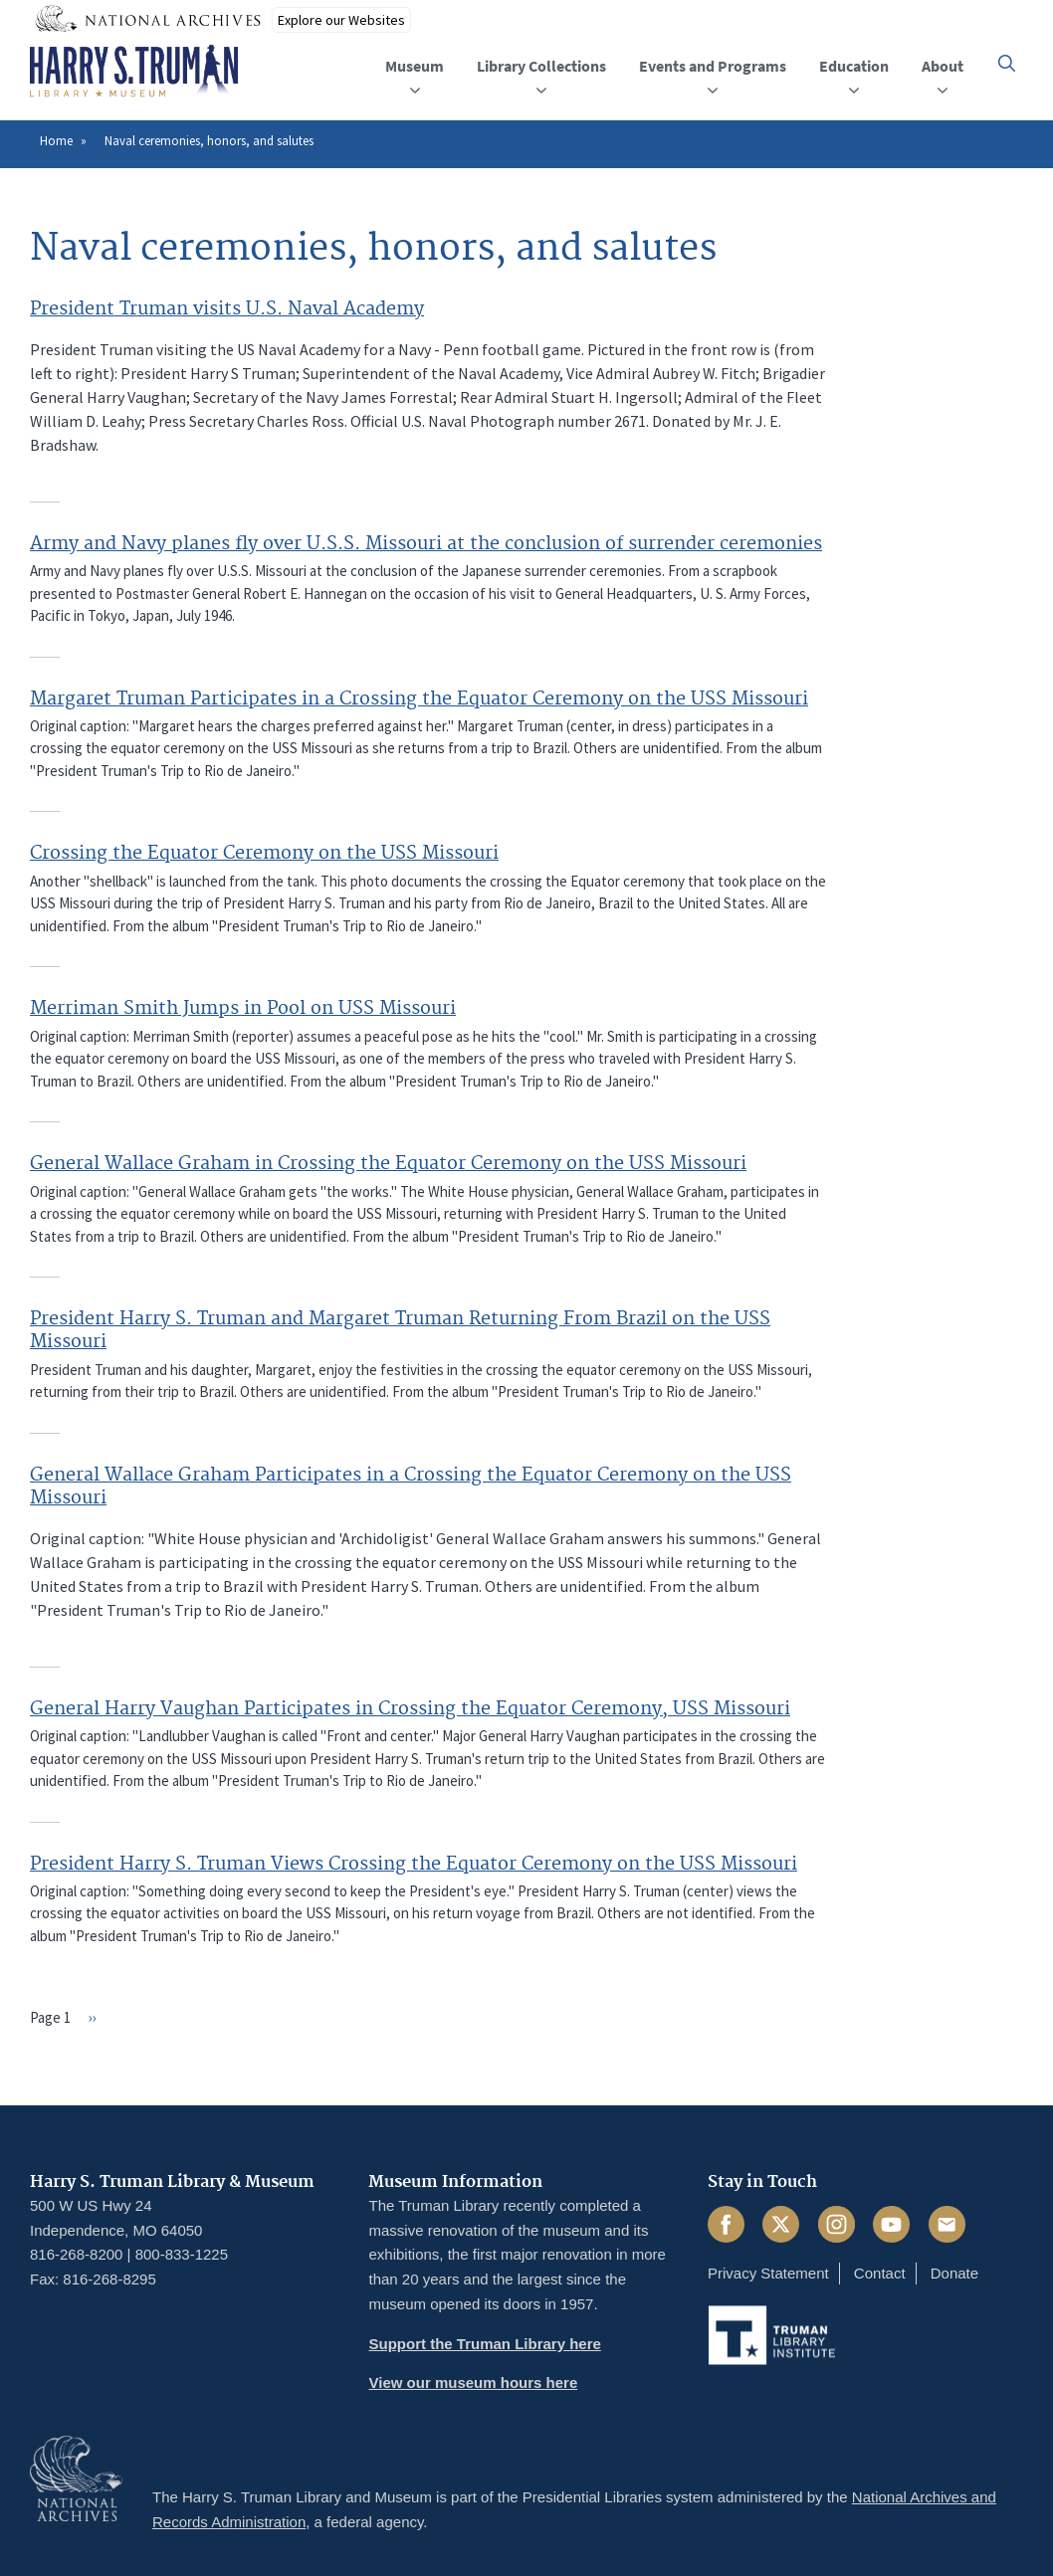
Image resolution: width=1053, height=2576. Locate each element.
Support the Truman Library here (484, 2343)
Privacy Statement (768, 2273)
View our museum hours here (472, 2382)
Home (56, 140)
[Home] (134, 72)
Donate (954, 2273)
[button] (1006, 63)
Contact (880, 2273)
